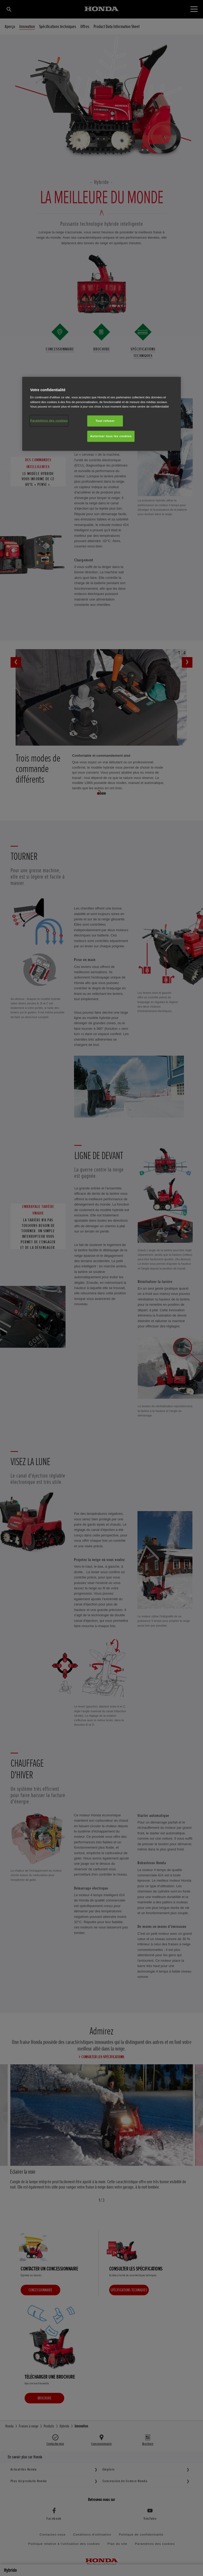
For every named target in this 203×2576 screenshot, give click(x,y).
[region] (101, 414)
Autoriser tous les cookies (111, 435)
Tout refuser (104, 420)
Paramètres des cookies (49, 420)
